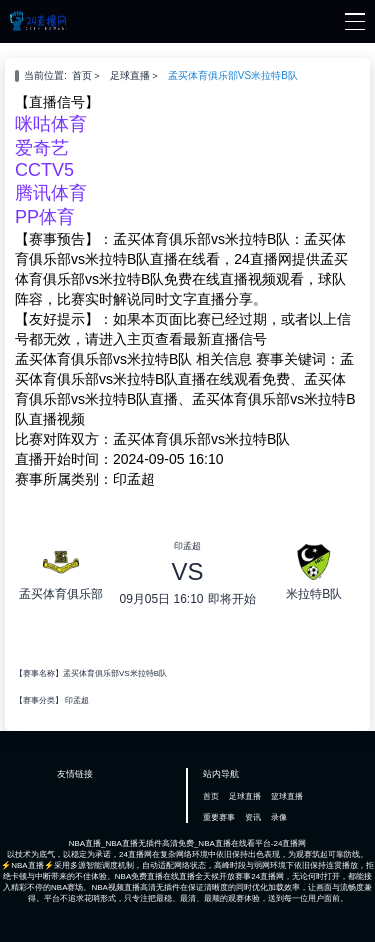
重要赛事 (219, 817)
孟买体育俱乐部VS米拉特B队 (233, 75)
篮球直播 (287, 796)
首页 (82, 75)
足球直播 (130, 75)
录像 (279, 817)
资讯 (253, 817)
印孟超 (77, 700)
